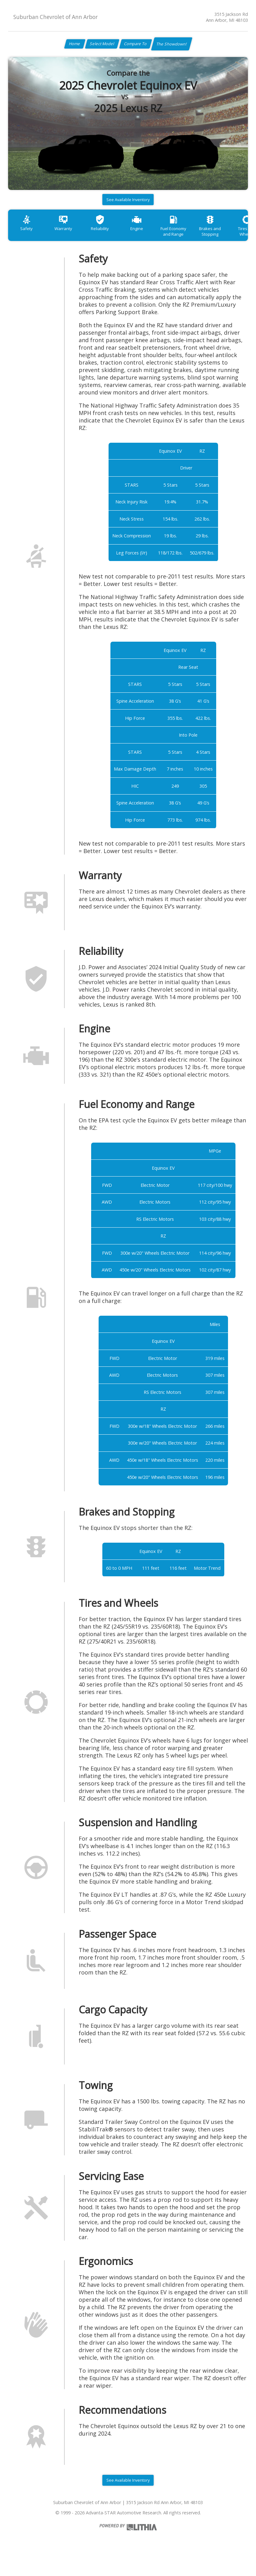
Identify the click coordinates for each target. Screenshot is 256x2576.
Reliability (109, 235)
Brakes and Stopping (229, 238)
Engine (149, 235)
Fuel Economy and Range (189, 238)
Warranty (68, 235)
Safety (28, 235)
